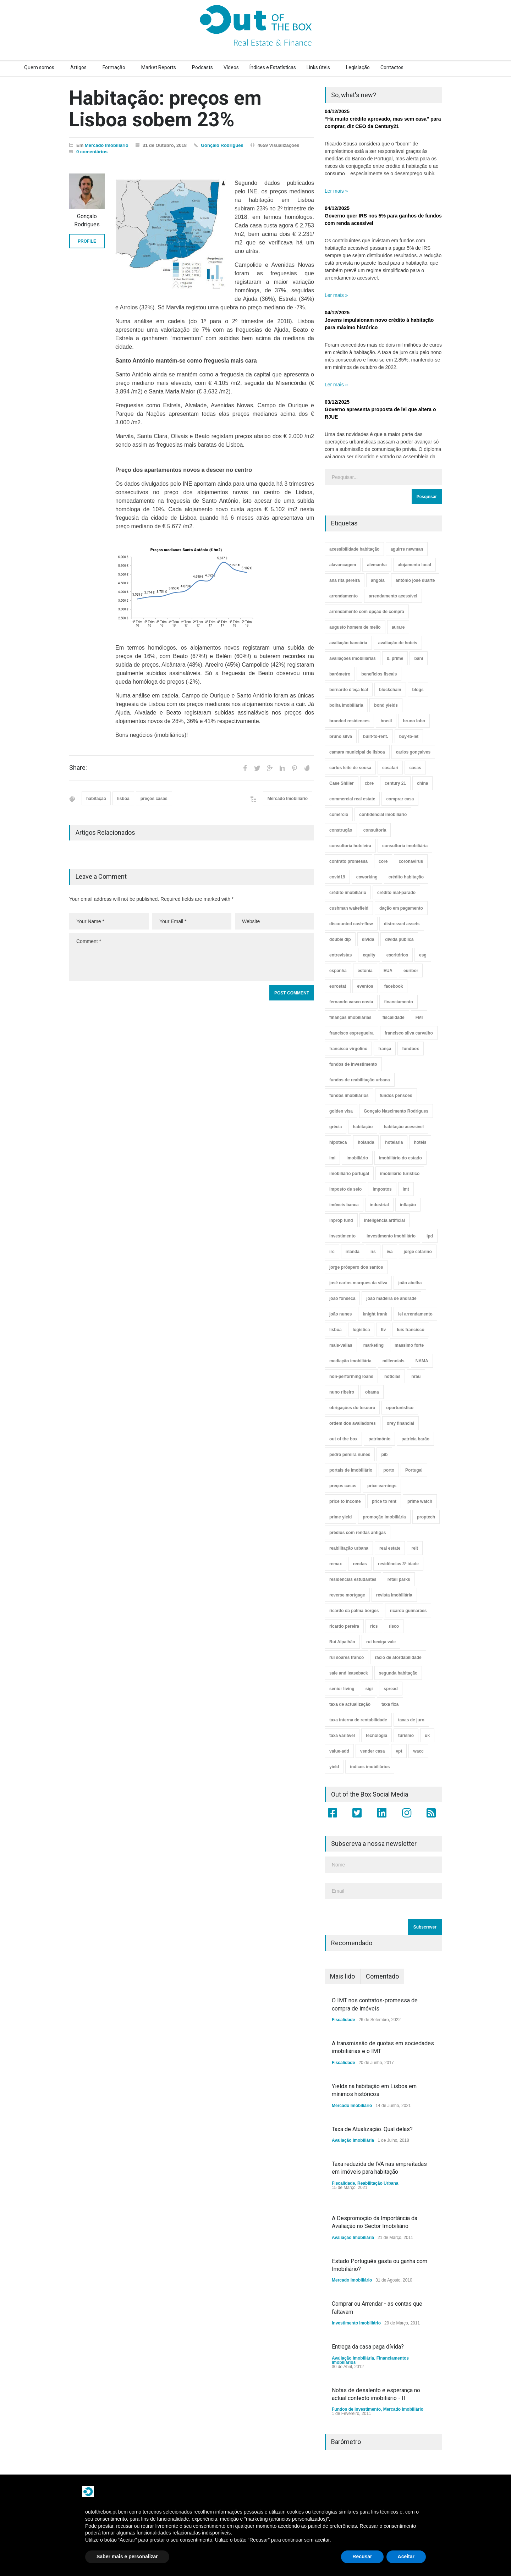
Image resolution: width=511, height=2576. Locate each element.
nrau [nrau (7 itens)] (416, 1376)
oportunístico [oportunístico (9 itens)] (399, 1407)
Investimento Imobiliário (356, 2323)
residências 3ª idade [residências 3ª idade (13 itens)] (398, 1563)
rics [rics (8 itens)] (374, 1626)
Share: (78, 768)
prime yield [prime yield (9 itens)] (340, 1517)
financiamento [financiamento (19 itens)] (398, 1001)
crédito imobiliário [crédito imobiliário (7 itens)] (347, 892)
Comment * (191, 957)
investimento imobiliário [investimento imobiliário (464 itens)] (391, 1236)
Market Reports (158, 67)
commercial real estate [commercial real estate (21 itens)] (352, 798)
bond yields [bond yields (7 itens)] (386, 705)
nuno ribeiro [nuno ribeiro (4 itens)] (341, 1392)
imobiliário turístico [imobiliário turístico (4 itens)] (399, 1173)
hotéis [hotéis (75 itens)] (420, 1142)
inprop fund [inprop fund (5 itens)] (341, 1220)
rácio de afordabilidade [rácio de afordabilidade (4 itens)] (398, 1657)
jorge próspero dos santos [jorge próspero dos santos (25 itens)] (356, 1267)
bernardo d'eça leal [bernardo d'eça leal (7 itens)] (348, 689)
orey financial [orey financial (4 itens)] (400, 1423)
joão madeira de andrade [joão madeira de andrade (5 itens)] (391, 1298)
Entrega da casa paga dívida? (368, 2346)
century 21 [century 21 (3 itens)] (395, 783)
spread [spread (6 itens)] (390, 1688)
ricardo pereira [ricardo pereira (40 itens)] (344, 1626)
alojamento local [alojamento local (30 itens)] (414, 564)
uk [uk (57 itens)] (427, 1735)
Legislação (358, 67)
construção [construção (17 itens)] (340, 830)
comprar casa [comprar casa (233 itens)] (400, 798)
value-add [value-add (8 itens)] (339, 1751)
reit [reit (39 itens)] (414, 1548)
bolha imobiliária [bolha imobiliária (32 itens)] (346, 705)
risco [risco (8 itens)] (394, 1626)
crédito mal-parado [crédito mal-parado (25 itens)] (396, 892)
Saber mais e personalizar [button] (127, 2556)
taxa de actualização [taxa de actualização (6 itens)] (349, 1704)
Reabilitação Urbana (377, 2183)
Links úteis (318, 67)
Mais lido (342, 1976)
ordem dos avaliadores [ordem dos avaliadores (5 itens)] (352, 1423)
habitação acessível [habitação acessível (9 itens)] (404, 1126)
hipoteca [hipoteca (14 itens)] (338, 1142)
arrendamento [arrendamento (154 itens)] (343, 596)
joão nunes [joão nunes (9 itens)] (340, 1314)
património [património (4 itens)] (379, 1438)
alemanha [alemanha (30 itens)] (376, 564)
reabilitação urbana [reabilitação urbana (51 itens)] (348, 1548)
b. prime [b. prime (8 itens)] (395, 658)
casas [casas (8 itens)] (415, 767)
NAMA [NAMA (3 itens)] (422, 1360)
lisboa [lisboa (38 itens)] (335, 1329)
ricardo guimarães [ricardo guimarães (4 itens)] (408, 1610)
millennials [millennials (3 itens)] (394, 1360)
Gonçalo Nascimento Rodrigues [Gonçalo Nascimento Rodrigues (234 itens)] (396, 1111)
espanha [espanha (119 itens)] (338, 970)
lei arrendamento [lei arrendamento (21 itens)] (415, 1314)
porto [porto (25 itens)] (388, 1470)
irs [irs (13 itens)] (373, 1251)
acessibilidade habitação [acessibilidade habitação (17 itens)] (354, 549)
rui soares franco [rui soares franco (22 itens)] (346, 1657)
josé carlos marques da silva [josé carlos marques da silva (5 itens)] (358, 1282)
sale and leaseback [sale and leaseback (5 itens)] (348, 1673)
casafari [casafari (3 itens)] (390, 767)
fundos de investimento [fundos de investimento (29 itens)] (353, 1064)
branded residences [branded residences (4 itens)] (349, 720)
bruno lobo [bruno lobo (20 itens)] (414, 720)
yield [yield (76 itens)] (334, 1766)
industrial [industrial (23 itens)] (379, 1204)
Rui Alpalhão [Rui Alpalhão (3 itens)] (342, 1641)
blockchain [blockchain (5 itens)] (390, 689)
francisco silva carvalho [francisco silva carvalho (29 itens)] (409, 1033)
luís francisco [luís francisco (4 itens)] (410, 1329)
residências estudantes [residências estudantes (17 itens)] (353, 1579)
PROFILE (87, 241)
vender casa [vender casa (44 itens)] (372, 1751)
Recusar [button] (362, 2556)
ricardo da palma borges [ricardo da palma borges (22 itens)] (354, 1610)
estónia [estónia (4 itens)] (365, 970)
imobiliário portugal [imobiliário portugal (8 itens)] (349, 1173)
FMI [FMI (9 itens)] (419, 1017)
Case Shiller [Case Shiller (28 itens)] (341, 783)
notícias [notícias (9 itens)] (392, 1376)
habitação (96, 798)
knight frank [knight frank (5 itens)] (375, 1314)
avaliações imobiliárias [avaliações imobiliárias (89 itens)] (352, 658)
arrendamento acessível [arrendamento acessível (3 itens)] (393, 596)
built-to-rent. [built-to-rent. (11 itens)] (375, 736)
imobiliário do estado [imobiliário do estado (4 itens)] (400, 1157)
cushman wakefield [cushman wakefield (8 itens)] (348, 908)
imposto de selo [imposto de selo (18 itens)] (345, 1189)
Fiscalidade (343, 2019)
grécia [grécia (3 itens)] (335, 1126)
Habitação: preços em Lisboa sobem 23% (165, 109)
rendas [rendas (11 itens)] (360, 1563)
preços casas (154, 798)
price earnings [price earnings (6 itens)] (381, 1485)
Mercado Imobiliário (106, 145)
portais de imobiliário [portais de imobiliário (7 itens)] (350, 1470)
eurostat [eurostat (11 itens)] (337, 986)
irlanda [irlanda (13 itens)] (352, 1251)
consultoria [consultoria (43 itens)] (374, 830)
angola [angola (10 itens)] (378, 580)
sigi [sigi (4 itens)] (369, 1688)
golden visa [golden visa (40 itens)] (341, 1111)
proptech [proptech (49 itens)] (426, 1517)
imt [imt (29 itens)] (406, 1189)
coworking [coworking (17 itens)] (367, 877)
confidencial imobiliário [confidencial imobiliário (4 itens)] (383, 814)
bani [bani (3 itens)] (418, 658)
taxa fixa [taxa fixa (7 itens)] (390, 1704)
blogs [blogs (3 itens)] (418, 689)
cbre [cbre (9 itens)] (369, 783)
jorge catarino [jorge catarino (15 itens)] (417, 1251)
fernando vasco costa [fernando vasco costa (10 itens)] (351, 1001)
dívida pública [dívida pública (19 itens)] (399, 939)
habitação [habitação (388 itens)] (363, 1126)
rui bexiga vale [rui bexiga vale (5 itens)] (381, 1641)
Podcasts (202, 67)
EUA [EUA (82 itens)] (388, 970)
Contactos (391, 67)
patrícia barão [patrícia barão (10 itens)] (415, 1438)
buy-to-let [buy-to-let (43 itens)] (409, 736)
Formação (114, 67)
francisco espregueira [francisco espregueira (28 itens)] (351, 1033)
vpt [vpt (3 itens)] (399, 1751)
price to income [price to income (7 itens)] (345, 1501)
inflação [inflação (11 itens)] (408, 1204)
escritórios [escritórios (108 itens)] (397, 955)
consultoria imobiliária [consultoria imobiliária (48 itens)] (405, 845)
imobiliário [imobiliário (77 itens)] (357, 1157)
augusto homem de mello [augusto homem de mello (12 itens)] (355, 627)
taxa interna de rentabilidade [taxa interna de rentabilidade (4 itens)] (358, 1719)
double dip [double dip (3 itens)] (340, 939)
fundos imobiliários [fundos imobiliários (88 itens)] (349, 1095)
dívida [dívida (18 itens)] (368, 939)
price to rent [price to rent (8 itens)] (384, 1501)
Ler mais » (336, 191)
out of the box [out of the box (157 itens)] (343, 1438)
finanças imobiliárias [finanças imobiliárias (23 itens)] (350, 1017)
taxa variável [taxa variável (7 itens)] (342, 1735)
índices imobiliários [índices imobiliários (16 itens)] (370, 1766)
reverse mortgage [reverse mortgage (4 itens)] (347, 1595)
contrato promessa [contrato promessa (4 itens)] (348, 861)
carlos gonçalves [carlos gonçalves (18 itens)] (413, 752)
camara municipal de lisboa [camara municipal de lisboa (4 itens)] (357, 752)
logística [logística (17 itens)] (361, 1329)
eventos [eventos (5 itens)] (365, 986)
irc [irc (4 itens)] (332, 1251)
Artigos (78, 67)
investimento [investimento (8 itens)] (342, 1236)
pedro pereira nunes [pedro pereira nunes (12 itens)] (349, 1454)
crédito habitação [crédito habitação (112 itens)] (406, 877)
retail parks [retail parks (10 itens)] (399, 1579)
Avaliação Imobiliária (353, 2140)
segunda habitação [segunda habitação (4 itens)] (398, 1673)
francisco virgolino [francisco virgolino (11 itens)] (348, 1048)
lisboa (123, 798)
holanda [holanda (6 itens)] (366, 1142)
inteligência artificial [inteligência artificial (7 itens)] (384, 1220)
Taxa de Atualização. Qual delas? (372, 2129)
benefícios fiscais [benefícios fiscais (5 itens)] (379, 674)
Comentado (382, 1976)
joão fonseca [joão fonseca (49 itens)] (342, 1298)
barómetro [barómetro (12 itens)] (339, 674)
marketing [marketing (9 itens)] (373, 1345)
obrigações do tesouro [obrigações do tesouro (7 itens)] (352, 1407)
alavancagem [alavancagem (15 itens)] (342, 564)
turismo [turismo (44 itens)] (406, 1735)
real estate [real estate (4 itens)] (389, 1548)
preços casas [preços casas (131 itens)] (342, 1485)
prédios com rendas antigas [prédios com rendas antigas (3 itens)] (357, 1532)
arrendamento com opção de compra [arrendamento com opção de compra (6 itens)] (366, 611)
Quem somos (39, 67)
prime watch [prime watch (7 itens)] (419, 1501)
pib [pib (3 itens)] (384, 1454)
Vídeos (231, 67)
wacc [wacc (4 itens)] (418, 1751)
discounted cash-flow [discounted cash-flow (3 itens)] (351, 923)
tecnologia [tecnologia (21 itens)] (376, 1735)
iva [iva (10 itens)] (390, 1251)
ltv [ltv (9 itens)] (383, 1329)
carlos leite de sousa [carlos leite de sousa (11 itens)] (350, 767)
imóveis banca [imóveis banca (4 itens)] (344, 1204)
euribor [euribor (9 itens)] (410, 970)
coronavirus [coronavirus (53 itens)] (411, 861)
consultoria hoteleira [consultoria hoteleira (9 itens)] (350, 845)
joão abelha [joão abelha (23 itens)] (410, 1282)
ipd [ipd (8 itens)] (430, 1236)
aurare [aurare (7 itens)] (398, 627)
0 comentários (92, 151)
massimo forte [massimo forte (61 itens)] (409, 1345)
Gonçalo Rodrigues (222, 145)
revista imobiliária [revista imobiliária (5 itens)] (394, 1595)
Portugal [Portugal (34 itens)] (414, 1470)
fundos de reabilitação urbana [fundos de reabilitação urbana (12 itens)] (359, 1079)
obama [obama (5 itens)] (372, 1392)
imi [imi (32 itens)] (332, 1157)
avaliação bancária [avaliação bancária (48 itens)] (348, 642)
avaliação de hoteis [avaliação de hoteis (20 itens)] (397, 642)
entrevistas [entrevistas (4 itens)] (340, 955)
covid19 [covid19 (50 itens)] (337, 877)
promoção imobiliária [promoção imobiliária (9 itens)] (384, 1517)
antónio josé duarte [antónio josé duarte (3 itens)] (415, 580)
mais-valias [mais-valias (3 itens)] (340, 1345)
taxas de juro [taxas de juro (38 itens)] (411, 1719)
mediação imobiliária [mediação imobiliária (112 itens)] (350, 1360)
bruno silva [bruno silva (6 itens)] (340, 736)
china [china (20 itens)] (422, 783)
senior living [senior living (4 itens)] (342, 1688)
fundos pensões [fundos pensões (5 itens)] (396, 1095)
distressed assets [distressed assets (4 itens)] (402, 923)
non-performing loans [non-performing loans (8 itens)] (351, 1376)
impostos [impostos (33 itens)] (382, 1189)
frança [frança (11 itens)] (384, 1048)
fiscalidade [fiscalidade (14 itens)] (394, 1017)
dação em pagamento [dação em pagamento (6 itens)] (401, 908)
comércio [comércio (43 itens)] (338, 814)
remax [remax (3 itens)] (335, 1563)
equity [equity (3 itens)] (369, 955)
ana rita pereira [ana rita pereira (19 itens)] (344, 580)
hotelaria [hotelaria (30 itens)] (394, 1142)
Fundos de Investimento (356, 2409)
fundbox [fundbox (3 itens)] (410, 1048)
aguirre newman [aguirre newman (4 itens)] (406, 549)
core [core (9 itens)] (383, 861)
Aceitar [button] (406, 2556)
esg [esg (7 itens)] (423, 955)
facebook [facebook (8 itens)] (393, 986)
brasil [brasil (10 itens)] (386, 720)
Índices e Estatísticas (272, 67)
